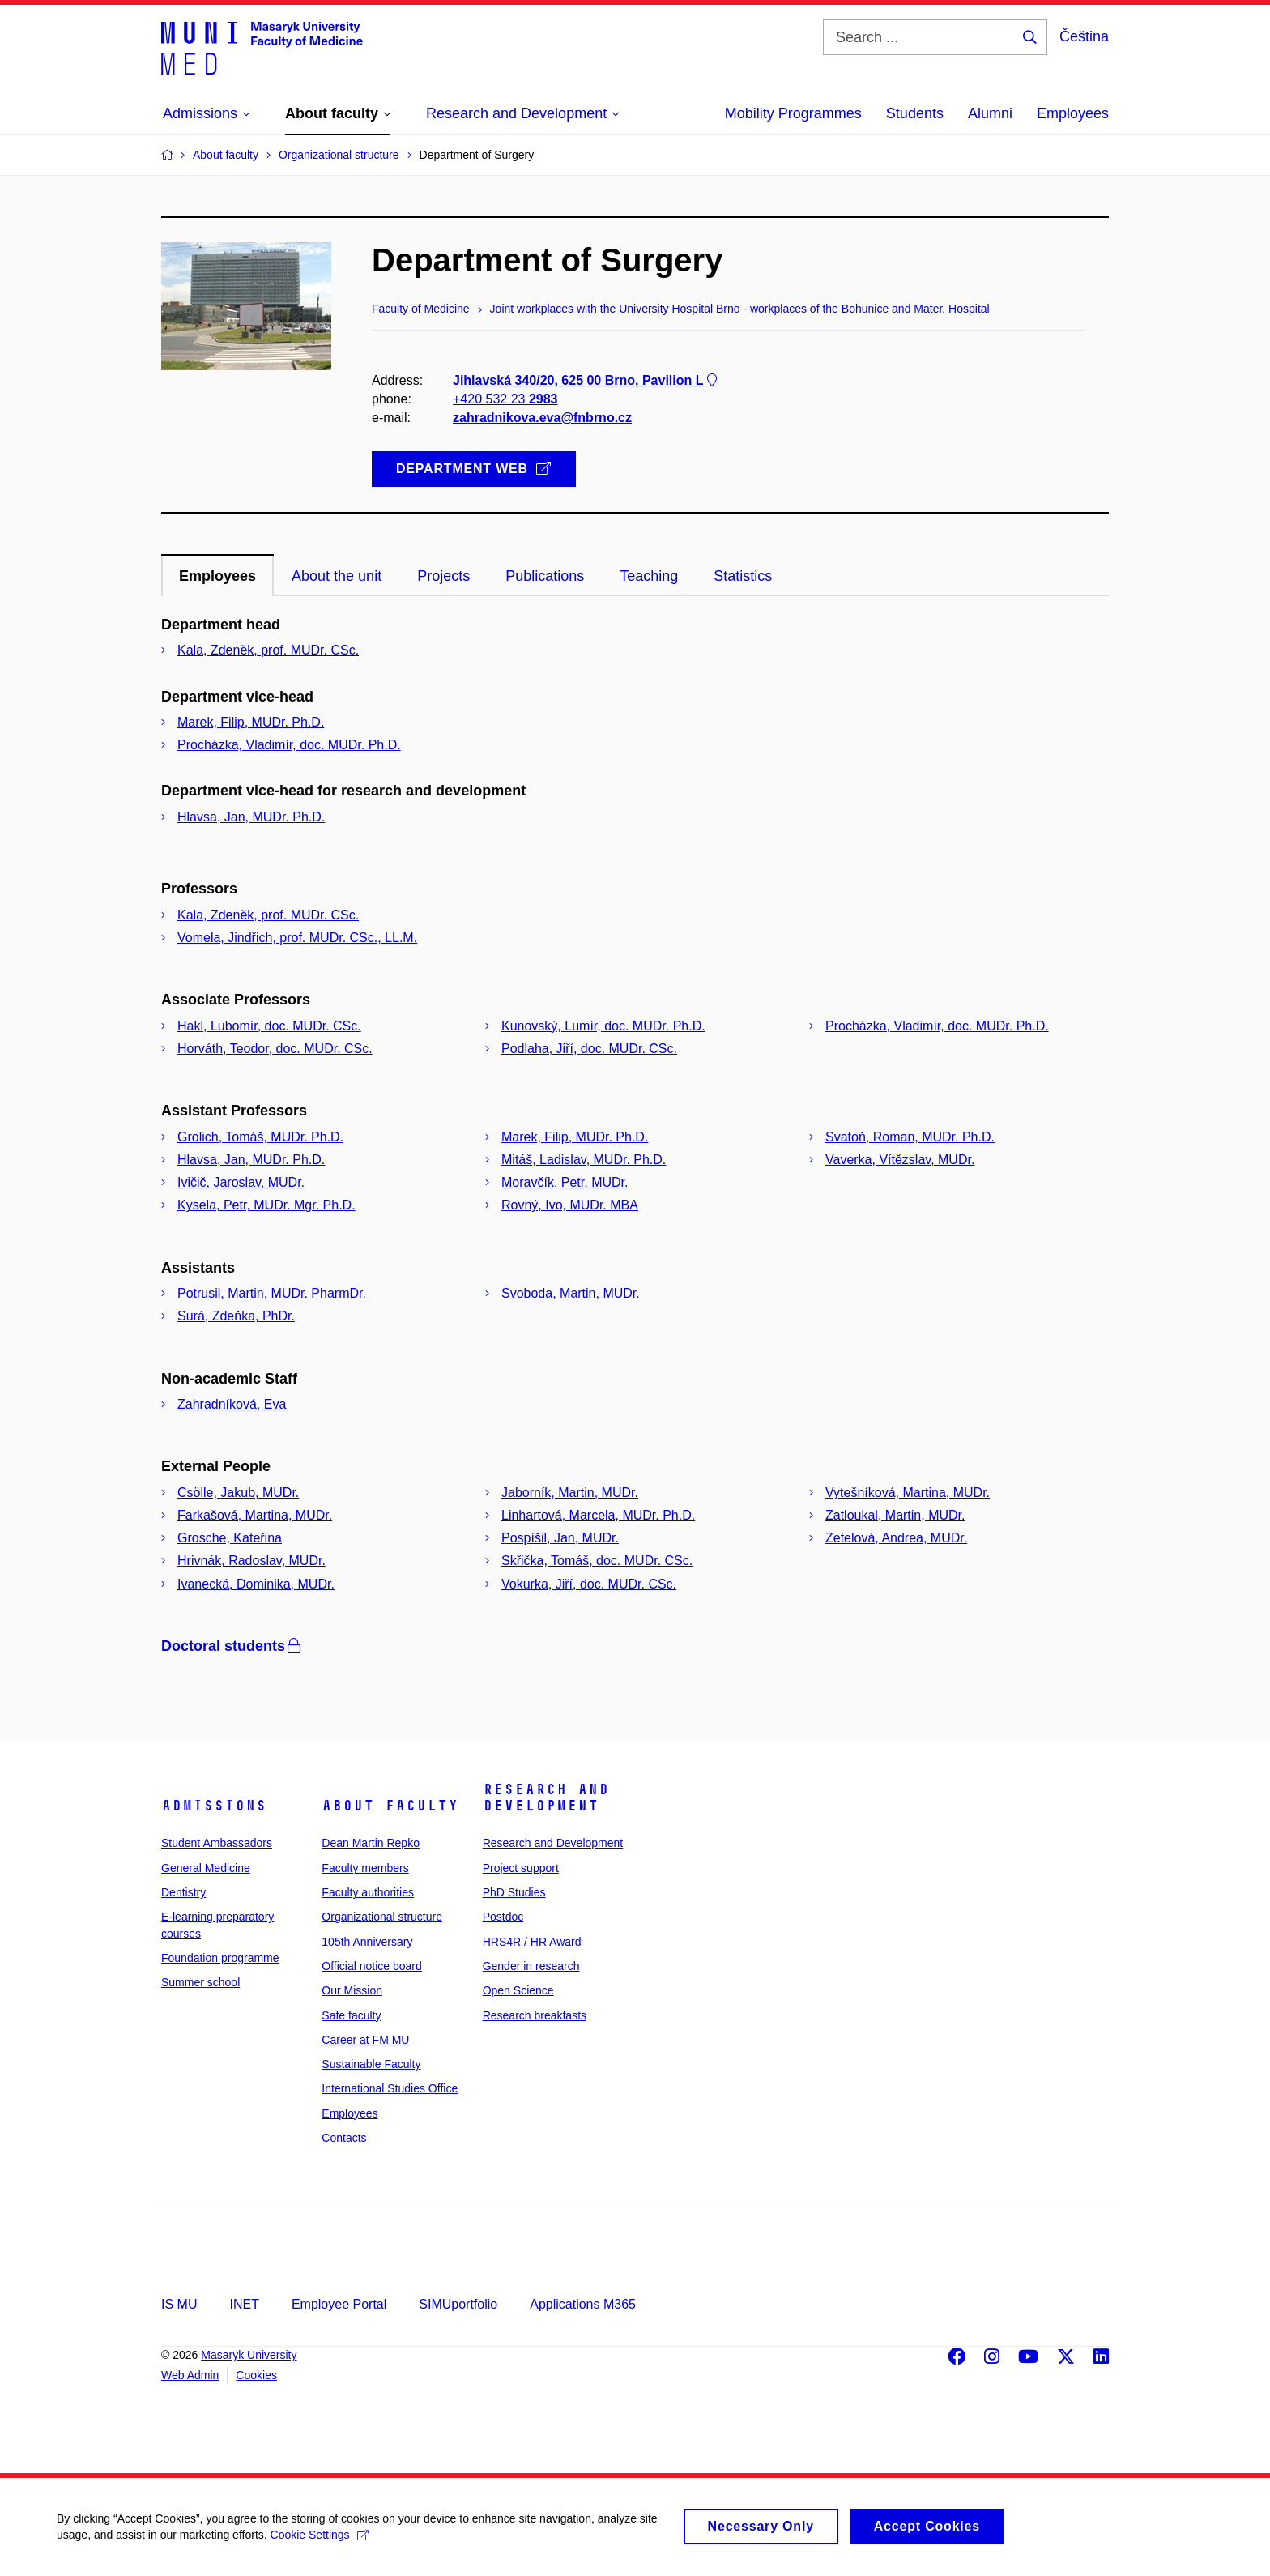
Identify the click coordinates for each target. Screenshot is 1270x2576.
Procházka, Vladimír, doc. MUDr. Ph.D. (289, 745)
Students (915, 113)
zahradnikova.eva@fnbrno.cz (542, 417)
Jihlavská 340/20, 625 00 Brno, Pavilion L (586, 380)
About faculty (390, 1806)
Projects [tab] (443, 576)
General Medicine (205, 1868)
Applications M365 (583, 2304)
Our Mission (352, 1990)
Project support (521, 1868)
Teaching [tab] (649, 576)
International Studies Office (390, 2088)
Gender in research (531, 1966)
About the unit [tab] (336, 576)
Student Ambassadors (216, 1842)
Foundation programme (220, 1957)
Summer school (200, 1982)
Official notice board (371, 1966)
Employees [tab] (217, 576)
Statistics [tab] (743, 576)
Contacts (344, 2137)
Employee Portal (339, 2304)
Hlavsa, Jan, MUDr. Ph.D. (251, 817)
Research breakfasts (534, 2015)
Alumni (990, 113)
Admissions (213, 1806)
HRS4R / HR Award (532, 1941)
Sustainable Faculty (371, 2064)
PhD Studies (514, 1892)
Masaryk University (248, 2354)
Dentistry (183, 1892)
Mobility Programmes (793, 113)
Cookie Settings (320, 2541)
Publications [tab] (544, 576)
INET (243, 2304)
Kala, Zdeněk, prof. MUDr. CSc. (268, 650)
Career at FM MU (365, 2039)
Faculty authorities (368, 1892)
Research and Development (546, 1798)
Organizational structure (382, 1916)
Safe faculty (351, 2015)
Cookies (256, 2375)
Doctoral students (232, 1646)
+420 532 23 (505, 399)
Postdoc (503, 1916)
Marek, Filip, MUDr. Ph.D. (250, 722)
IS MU (179, 2304)
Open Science (518, 1990)
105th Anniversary (367, 1941)
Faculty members (365, 1868)
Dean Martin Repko (371, 1842)
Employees (1073, 113)
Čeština (1084, 36)
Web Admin (190, 2375)
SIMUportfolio (458, 2304)
